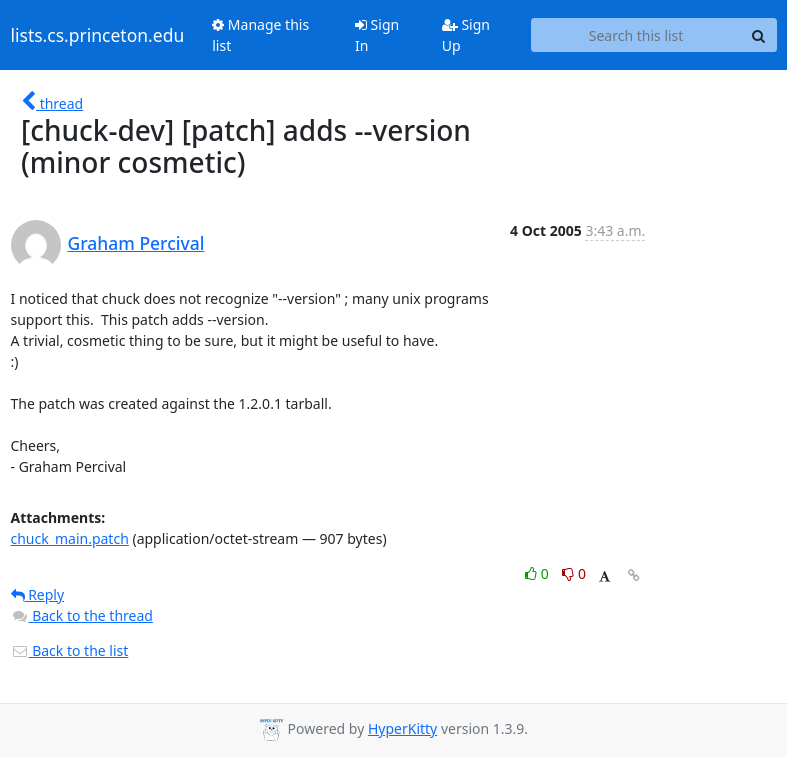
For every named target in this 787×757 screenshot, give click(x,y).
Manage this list (260, 35)
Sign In (377, 35)
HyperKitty (402, 728)
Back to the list (70, 650)
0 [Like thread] (538, 573)
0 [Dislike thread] (574, 573)
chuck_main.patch (70, 538)
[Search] (759, 35)
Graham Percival (136, 243)
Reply (38, 594)
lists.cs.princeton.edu (98, 35)
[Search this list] (636, 35)
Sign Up (466, 35)
